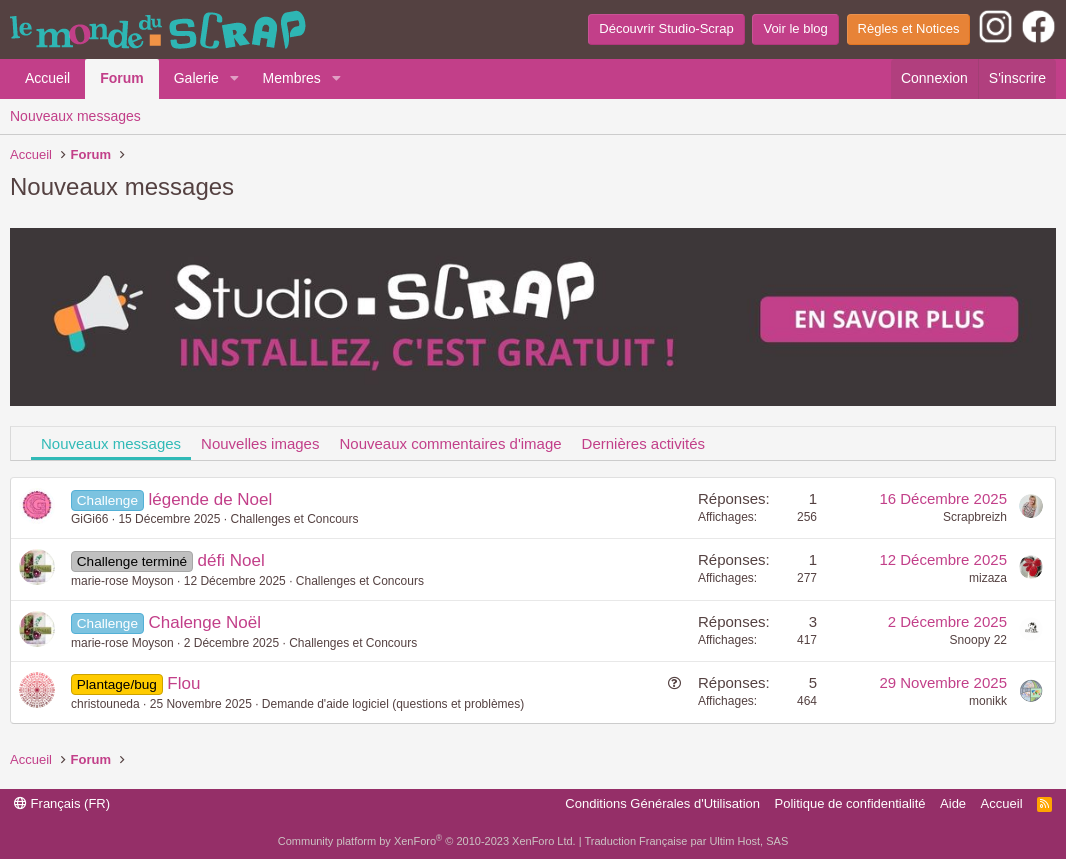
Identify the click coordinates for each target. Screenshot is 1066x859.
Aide (953, 803)
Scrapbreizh (975, 517)
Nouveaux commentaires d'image (450, 443)
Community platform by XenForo (427, 841)
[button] (234, 79)
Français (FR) (62, 803)
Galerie (196, 78)
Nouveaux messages (75, 116)
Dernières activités (643, 443)
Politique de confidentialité (850, 803)
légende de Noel (210, 499)
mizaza (988, 578)
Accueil (47, 78)
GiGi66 (89, 519)
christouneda (105, 704)
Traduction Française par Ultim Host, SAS (686, 841)
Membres (292, 78)
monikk (988, 701)
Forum (122, 78)
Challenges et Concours (294, 519)
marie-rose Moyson (122, 581)
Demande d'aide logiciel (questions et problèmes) (393, 704)
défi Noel (231, 560)
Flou (183, 683)
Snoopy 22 (978, 640)
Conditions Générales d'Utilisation (662, 803)
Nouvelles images (260, 443)
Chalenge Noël (204, 622)
